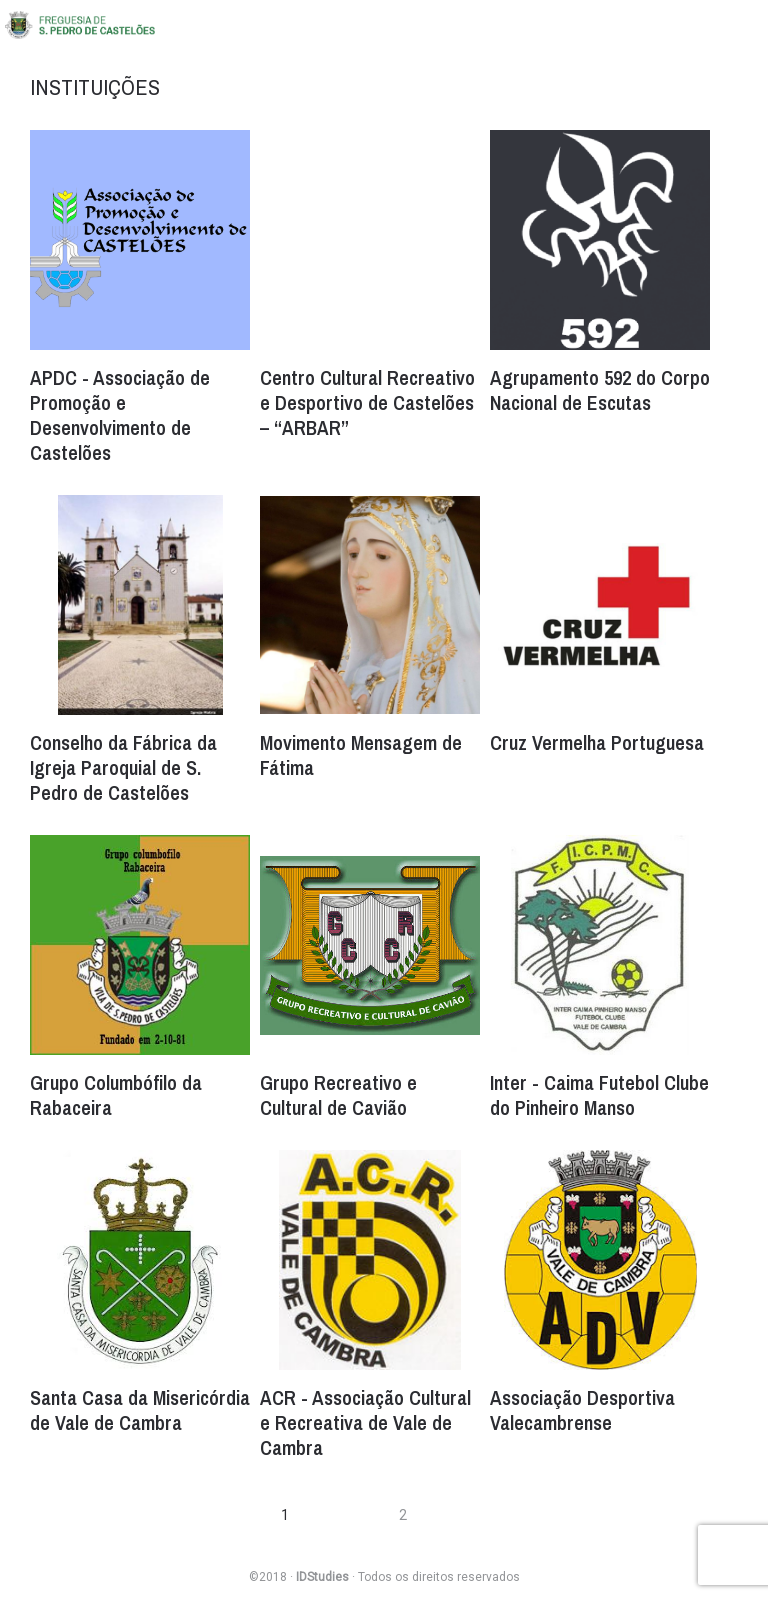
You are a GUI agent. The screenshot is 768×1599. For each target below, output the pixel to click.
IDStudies (322, 1577)
